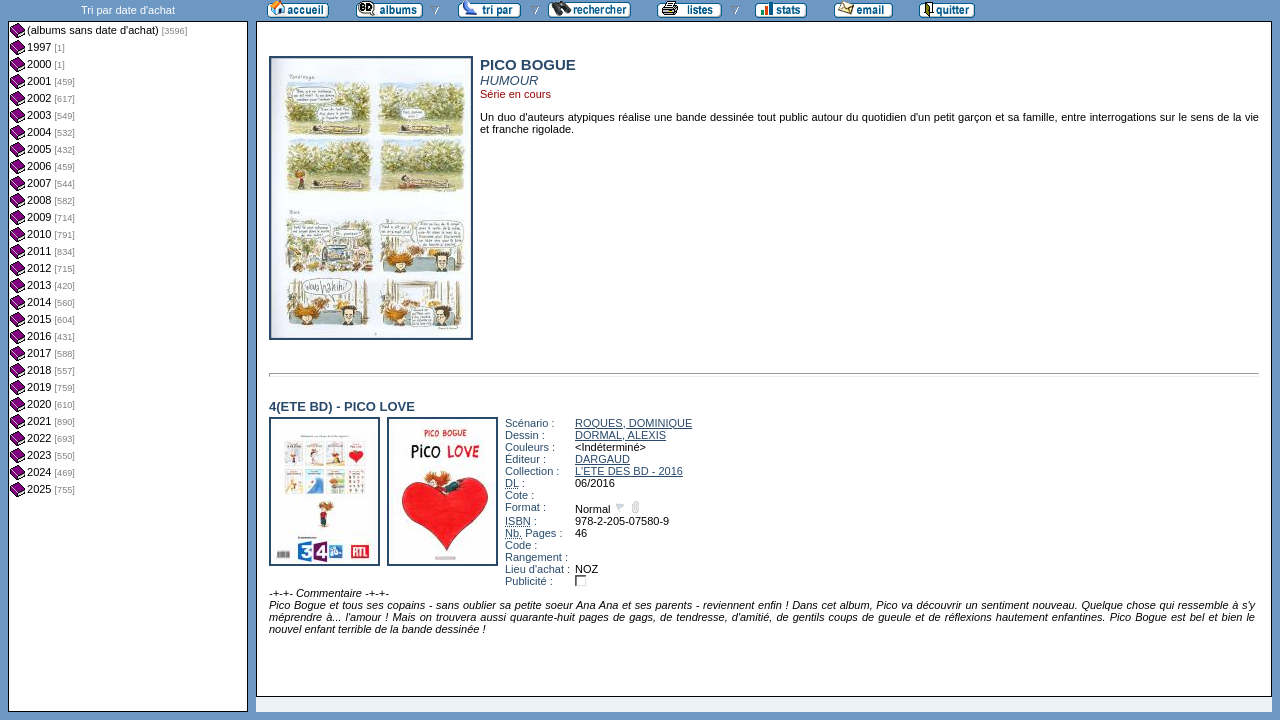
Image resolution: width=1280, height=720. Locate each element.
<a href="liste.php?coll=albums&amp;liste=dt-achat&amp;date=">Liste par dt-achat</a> (128, 356)
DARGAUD (602, 459)
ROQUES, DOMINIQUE (633, 423)
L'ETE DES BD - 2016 (629, 471)
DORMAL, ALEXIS (620, 435)
